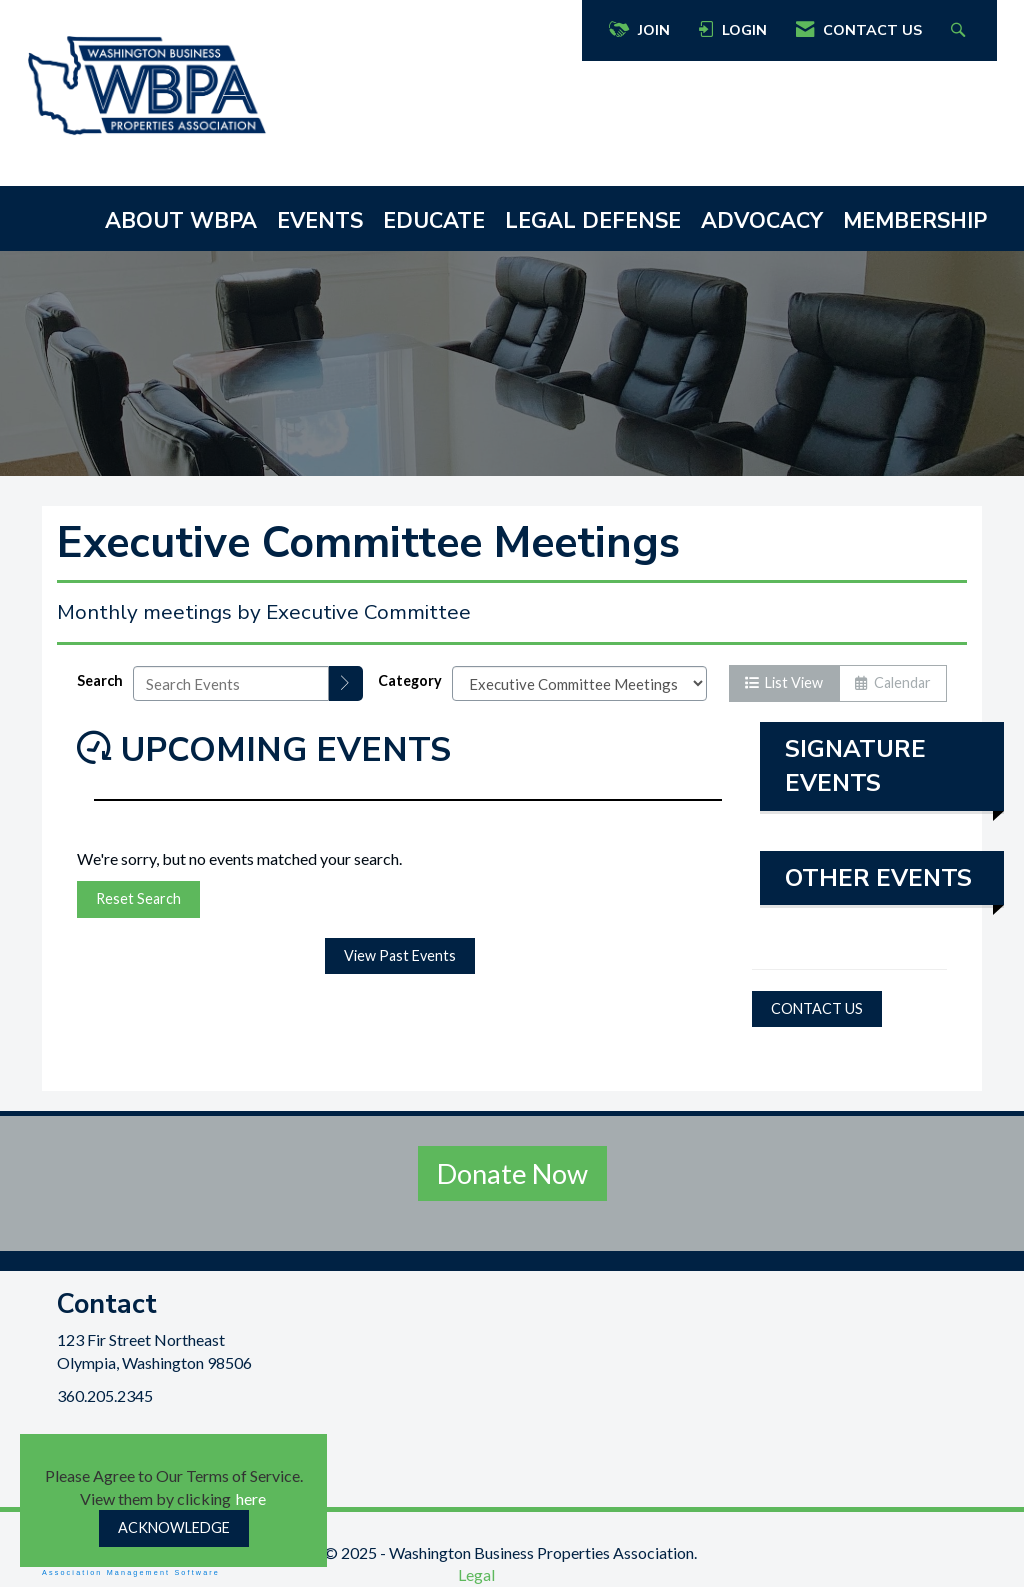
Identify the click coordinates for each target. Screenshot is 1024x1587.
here (251, 1498)
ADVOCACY (762, 221)
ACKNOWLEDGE (174, 1527)
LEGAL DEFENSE (593, 221)
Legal (476, 1574)
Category (410, 680)
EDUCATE (434, 221)
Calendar (893, 682)
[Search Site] (960, 30)
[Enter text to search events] (231, 683)
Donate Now (512, 1173)
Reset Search (138, 898)
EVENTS (320, 221)
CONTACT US (817, 1008)
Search (100, 680)
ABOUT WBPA (181, 221)
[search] (346, 683)
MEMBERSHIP (915, 221)
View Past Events (400, 955)
